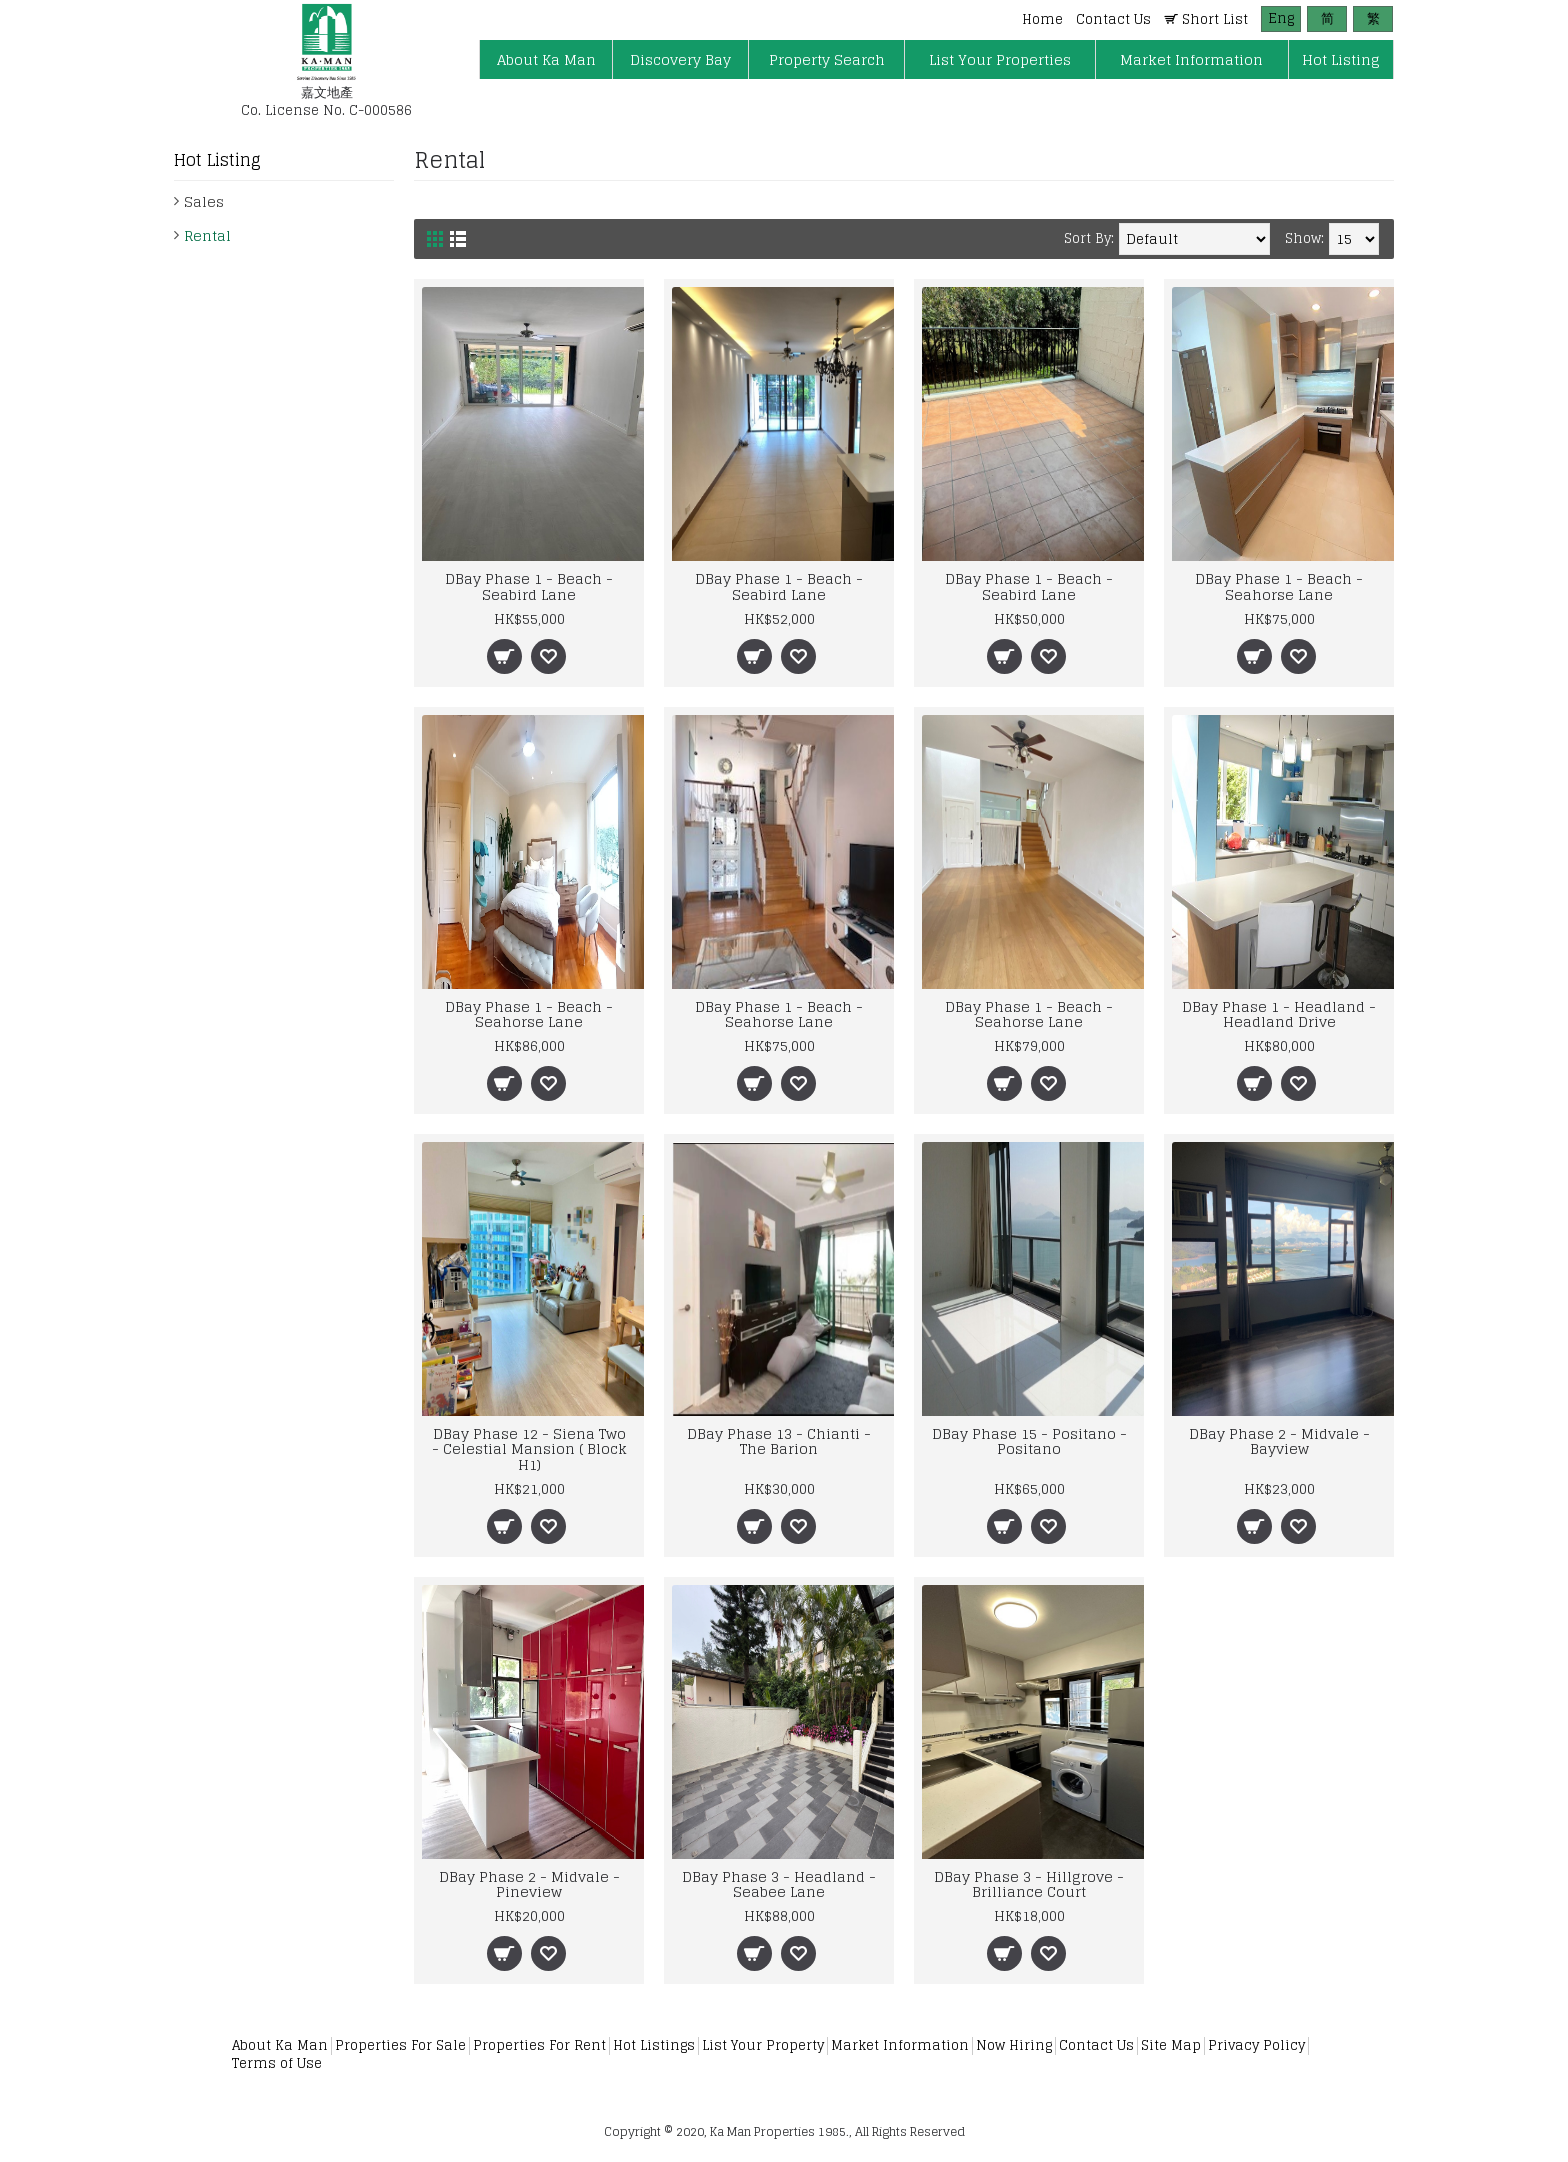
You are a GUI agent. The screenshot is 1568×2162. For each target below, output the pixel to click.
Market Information (900, 2045)
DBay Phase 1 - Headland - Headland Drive (1279, 1014)
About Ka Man (280, 2045)
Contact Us (1096, 2045)
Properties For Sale (400, 2045)
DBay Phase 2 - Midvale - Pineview (529, 1884)
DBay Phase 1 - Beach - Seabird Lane (529, 586)
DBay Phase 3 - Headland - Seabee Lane (779, 1884)
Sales (204, 201)
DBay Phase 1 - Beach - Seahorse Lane (1279, 586)
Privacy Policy (1256, 2045)
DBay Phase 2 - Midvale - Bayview (1279, 1441)
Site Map (1171, 2045)
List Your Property (763, 2045)
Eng (1281, 18)
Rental (207, 235)
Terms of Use (277, 2063)
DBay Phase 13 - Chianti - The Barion (779, 1441)
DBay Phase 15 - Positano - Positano (1029, 1441)
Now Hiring (1014, 2045)
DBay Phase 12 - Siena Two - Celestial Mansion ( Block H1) (529, 1449)
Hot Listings (654, 2045)
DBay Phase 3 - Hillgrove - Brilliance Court (1029, 1884)
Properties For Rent (539, 2045)
